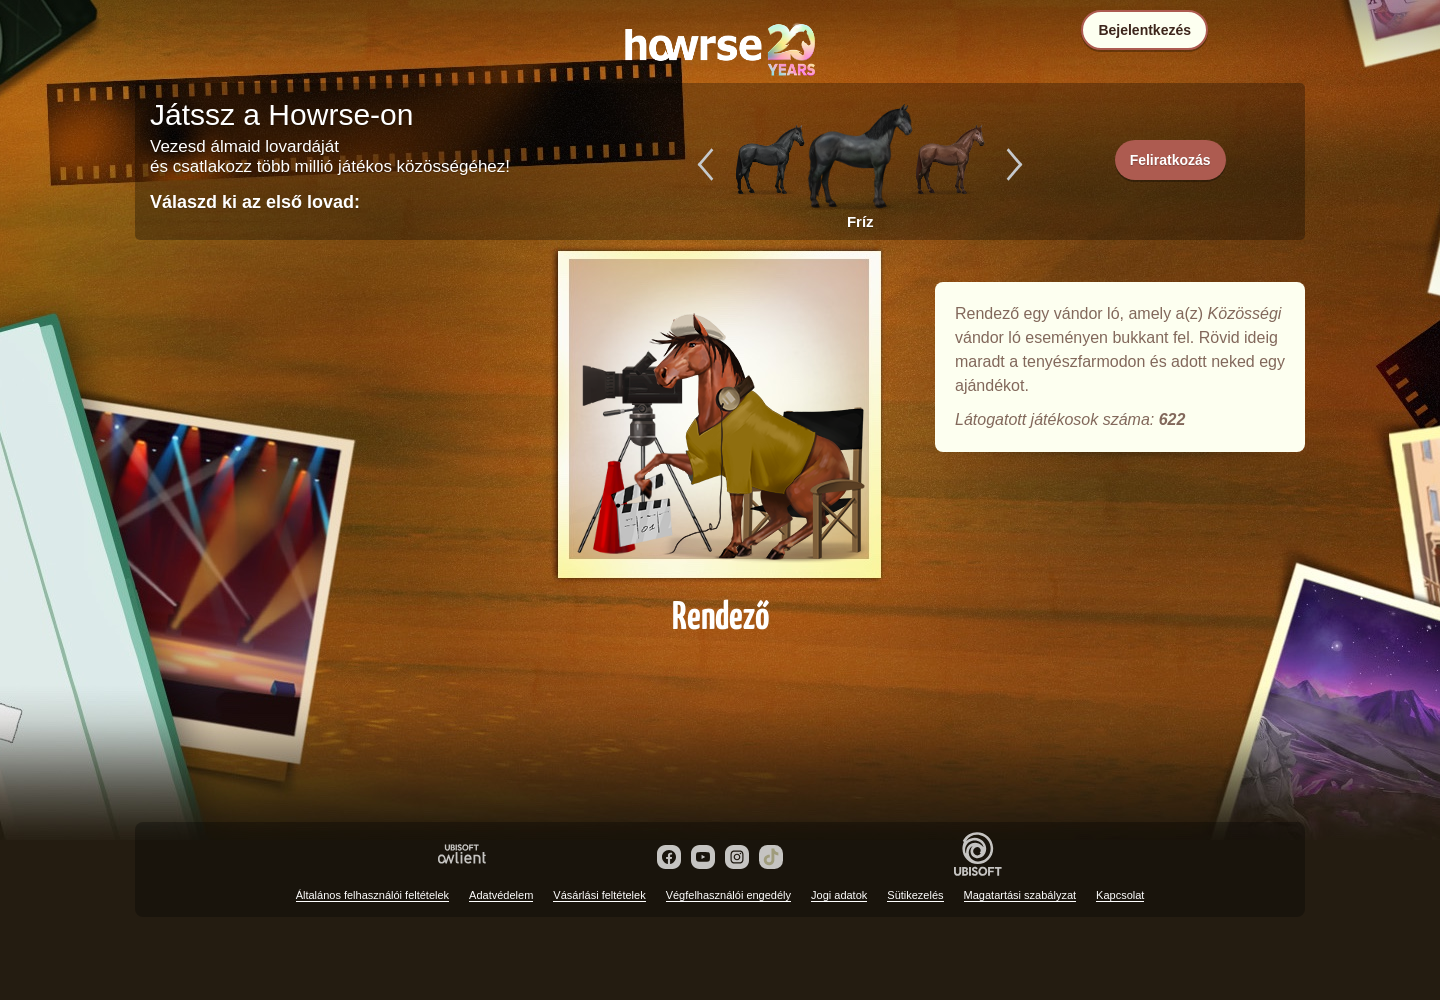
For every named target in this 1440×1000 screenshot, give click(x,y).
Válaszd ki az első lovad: (255, 202)
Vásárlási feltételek (599, 895)
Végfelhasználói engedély (728, 895)
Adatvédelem (501, 895)
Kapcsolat (1120, 895)
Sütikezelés (915, 895)
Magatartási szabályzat (1020, 895)
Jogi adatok (839, 895)
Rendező (720, 432)
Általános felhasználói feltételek (372, 895)
